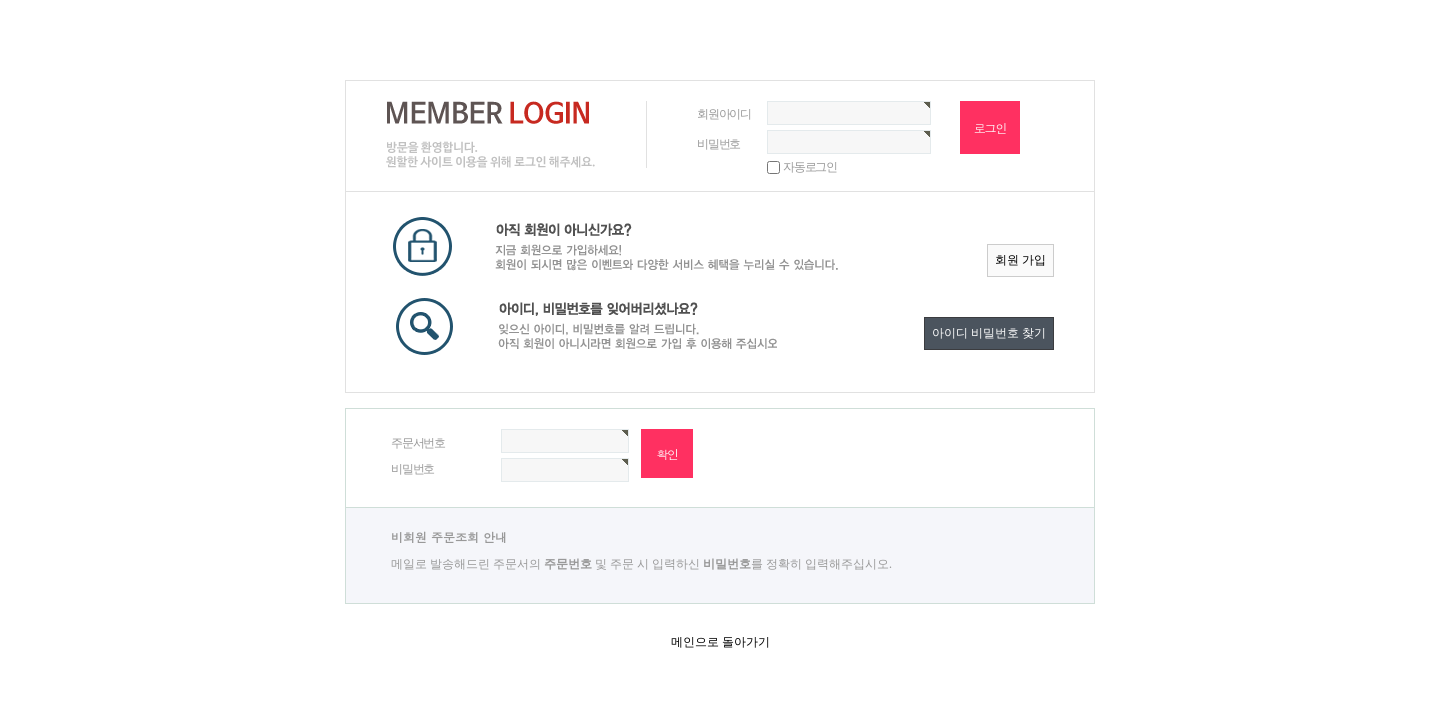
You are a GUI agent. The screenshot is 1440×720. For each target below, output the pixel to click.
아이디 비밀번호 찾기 (989, 333)
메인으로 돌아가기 (720, 642)
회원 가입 (1020, 260)
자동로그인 (810, 167)
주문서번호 (418, 443)
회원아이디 (724, 114)
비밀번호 (718, 144)
